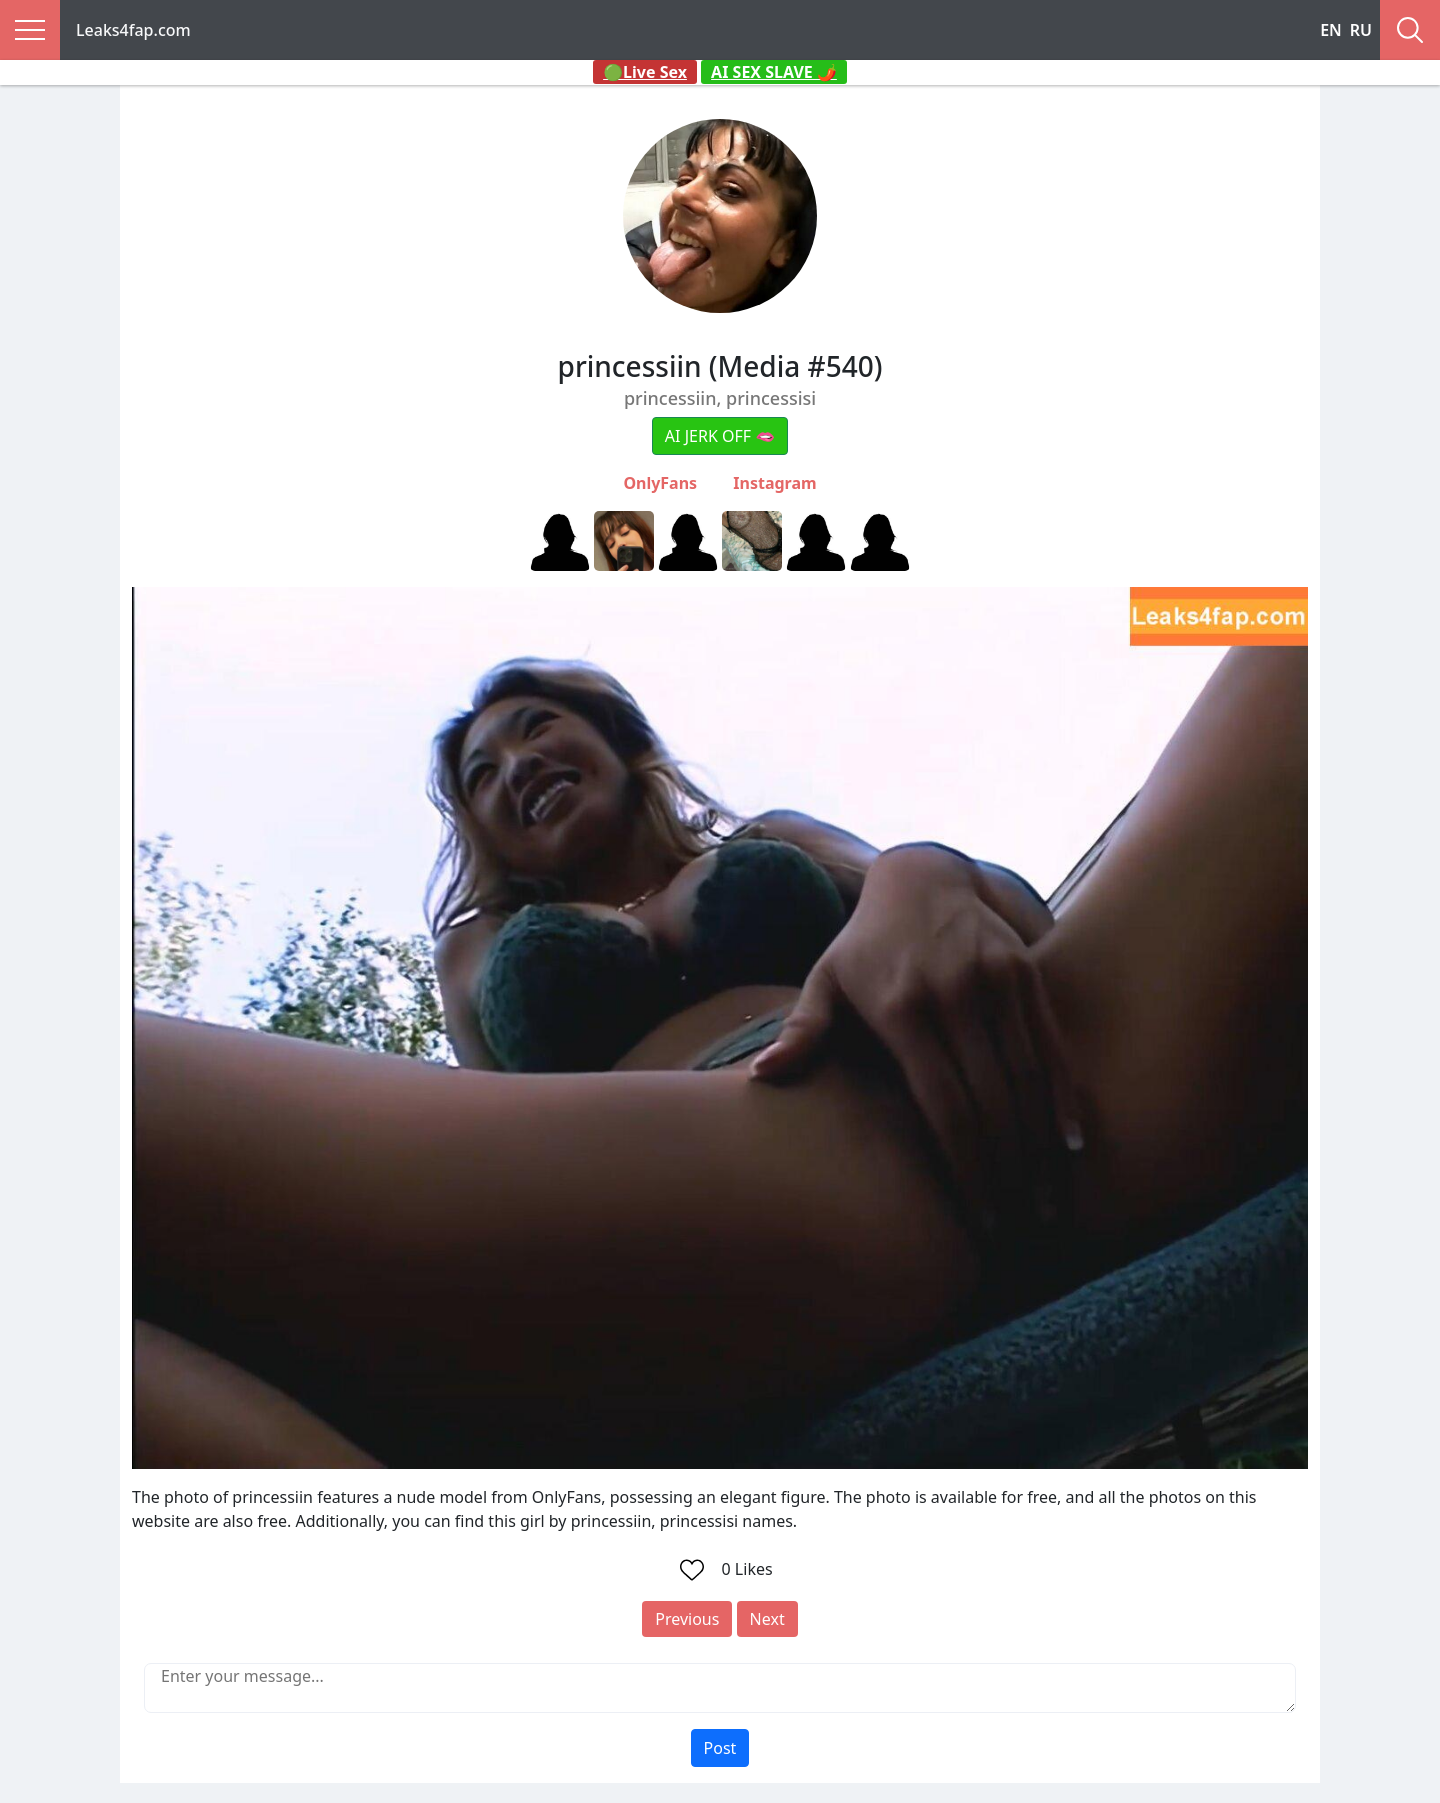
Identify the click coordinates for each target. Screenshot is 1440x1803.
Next (767, 1619)
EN (1331, 30)
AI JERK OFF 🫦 (720, 436)
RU (1361, 30)
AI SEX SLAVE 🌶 (774, 72)
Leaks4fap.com (133, 30)
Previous (687, 1619)
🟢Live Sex (645, 72)
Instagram (774, 483)
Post (720, 1748)
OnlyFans (660, 483)
